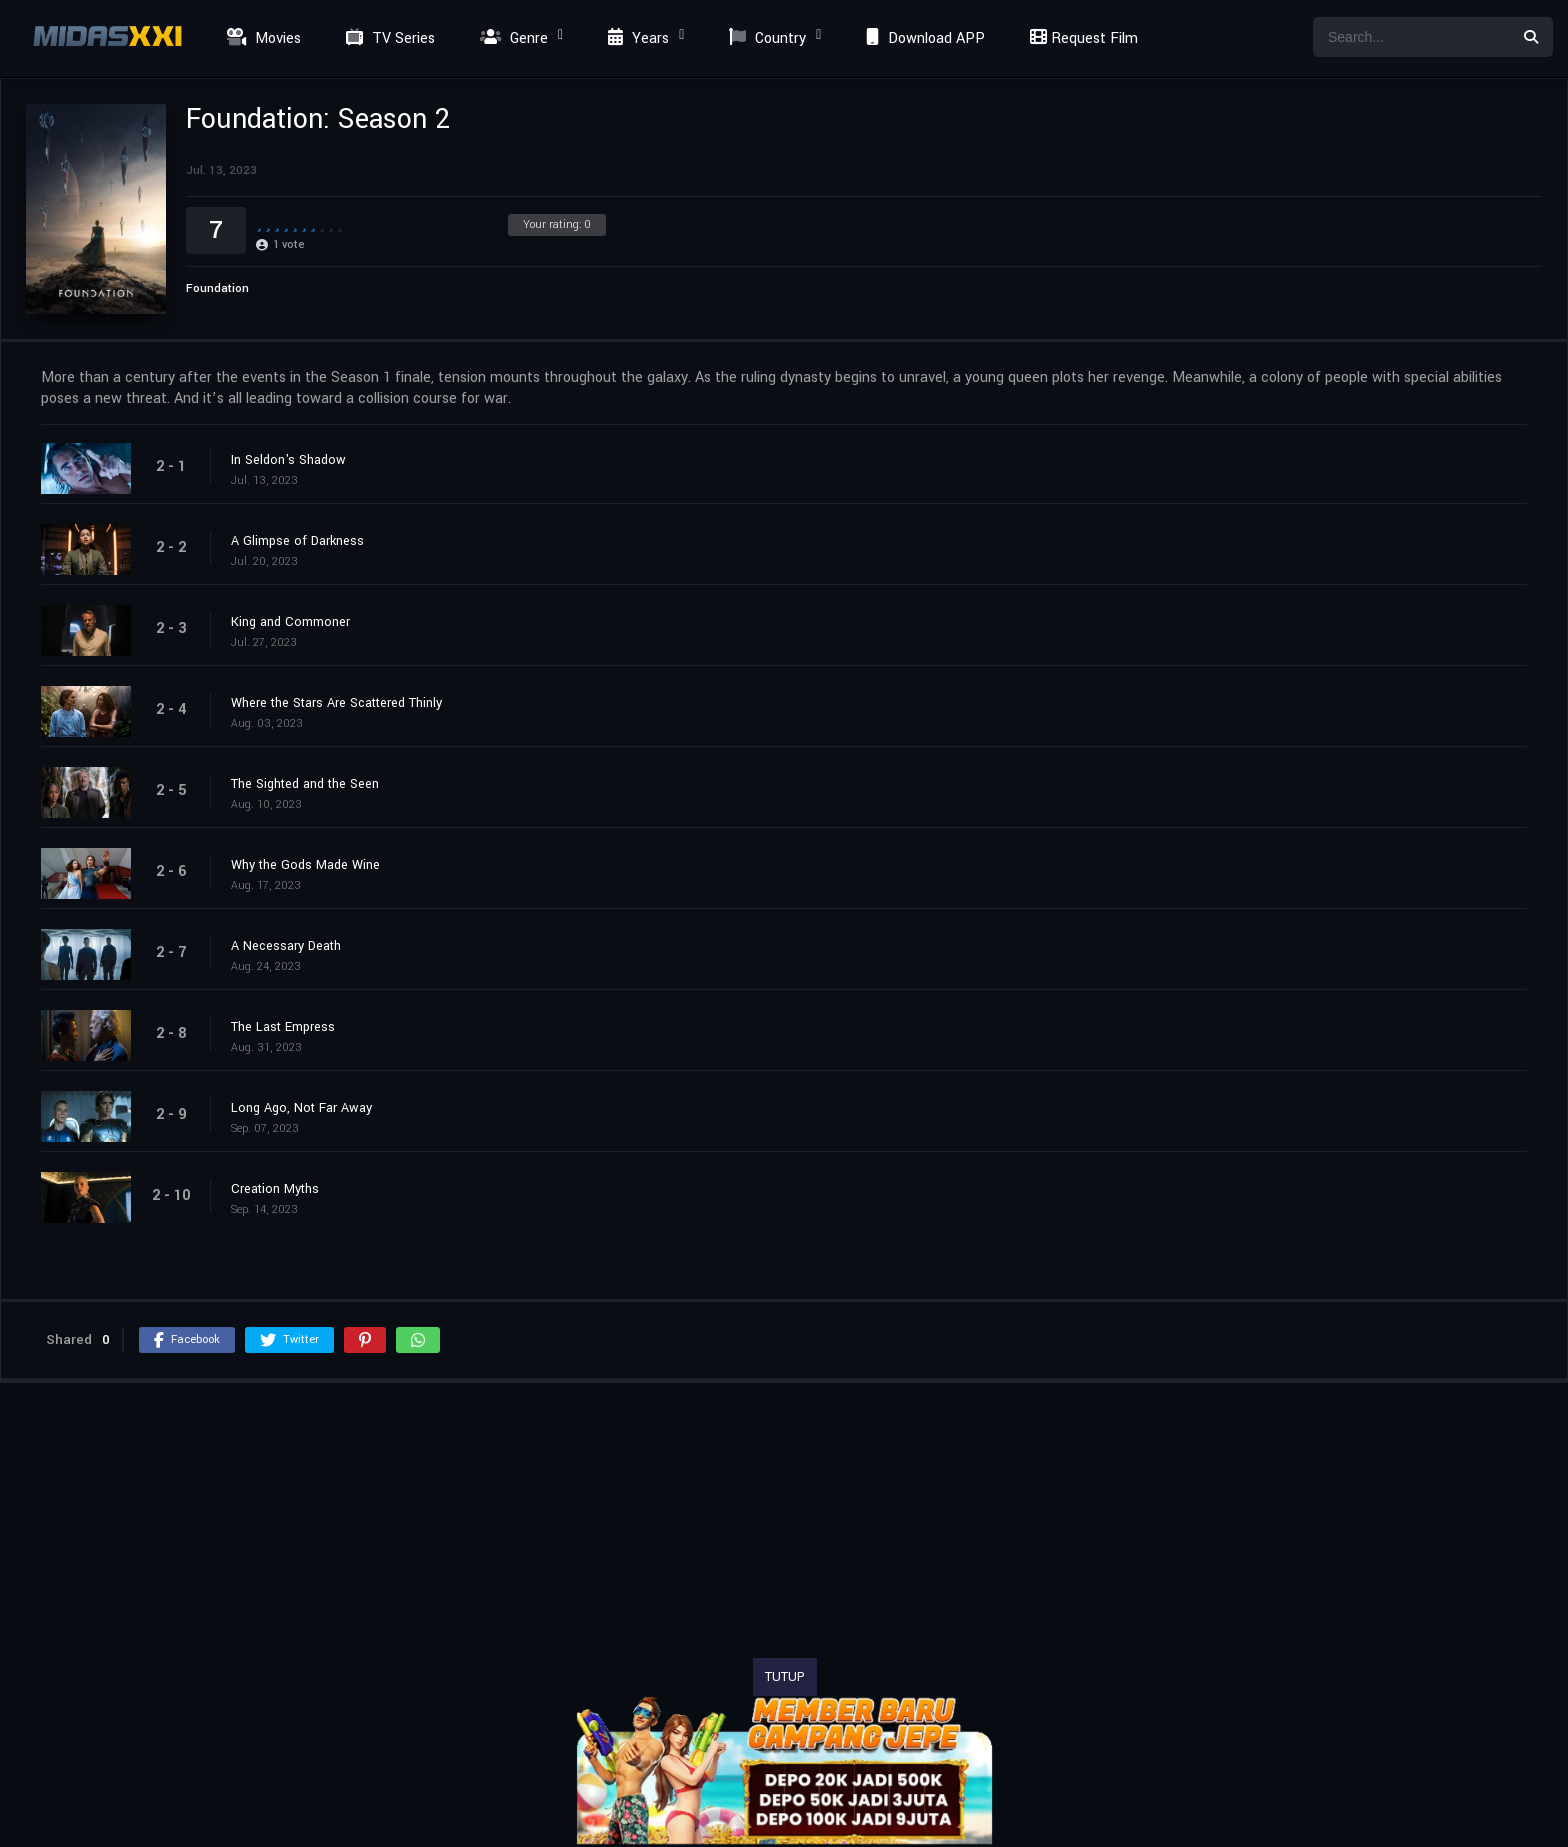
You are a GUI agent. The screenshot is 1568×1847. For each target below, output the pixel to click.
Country (765, 38)
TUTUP (785, 1677)
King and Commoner (290, 622)
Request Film (1081, 38)
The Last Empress (283, 1027)
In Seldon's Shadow (288, 460)
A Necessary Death (286, 946)
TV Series (388, 38)
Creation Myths (275, 1189)
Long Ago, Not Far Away (301, 1108)
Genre (511, 38)
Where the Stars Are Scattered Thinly (336, 703)
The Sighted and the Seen (305, 784)
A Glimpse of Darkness (297, 541)
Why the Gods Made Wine (305, 865)
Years (636, 38)
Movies (261, 38)
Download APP (923, 38)
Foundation (217, 288)
